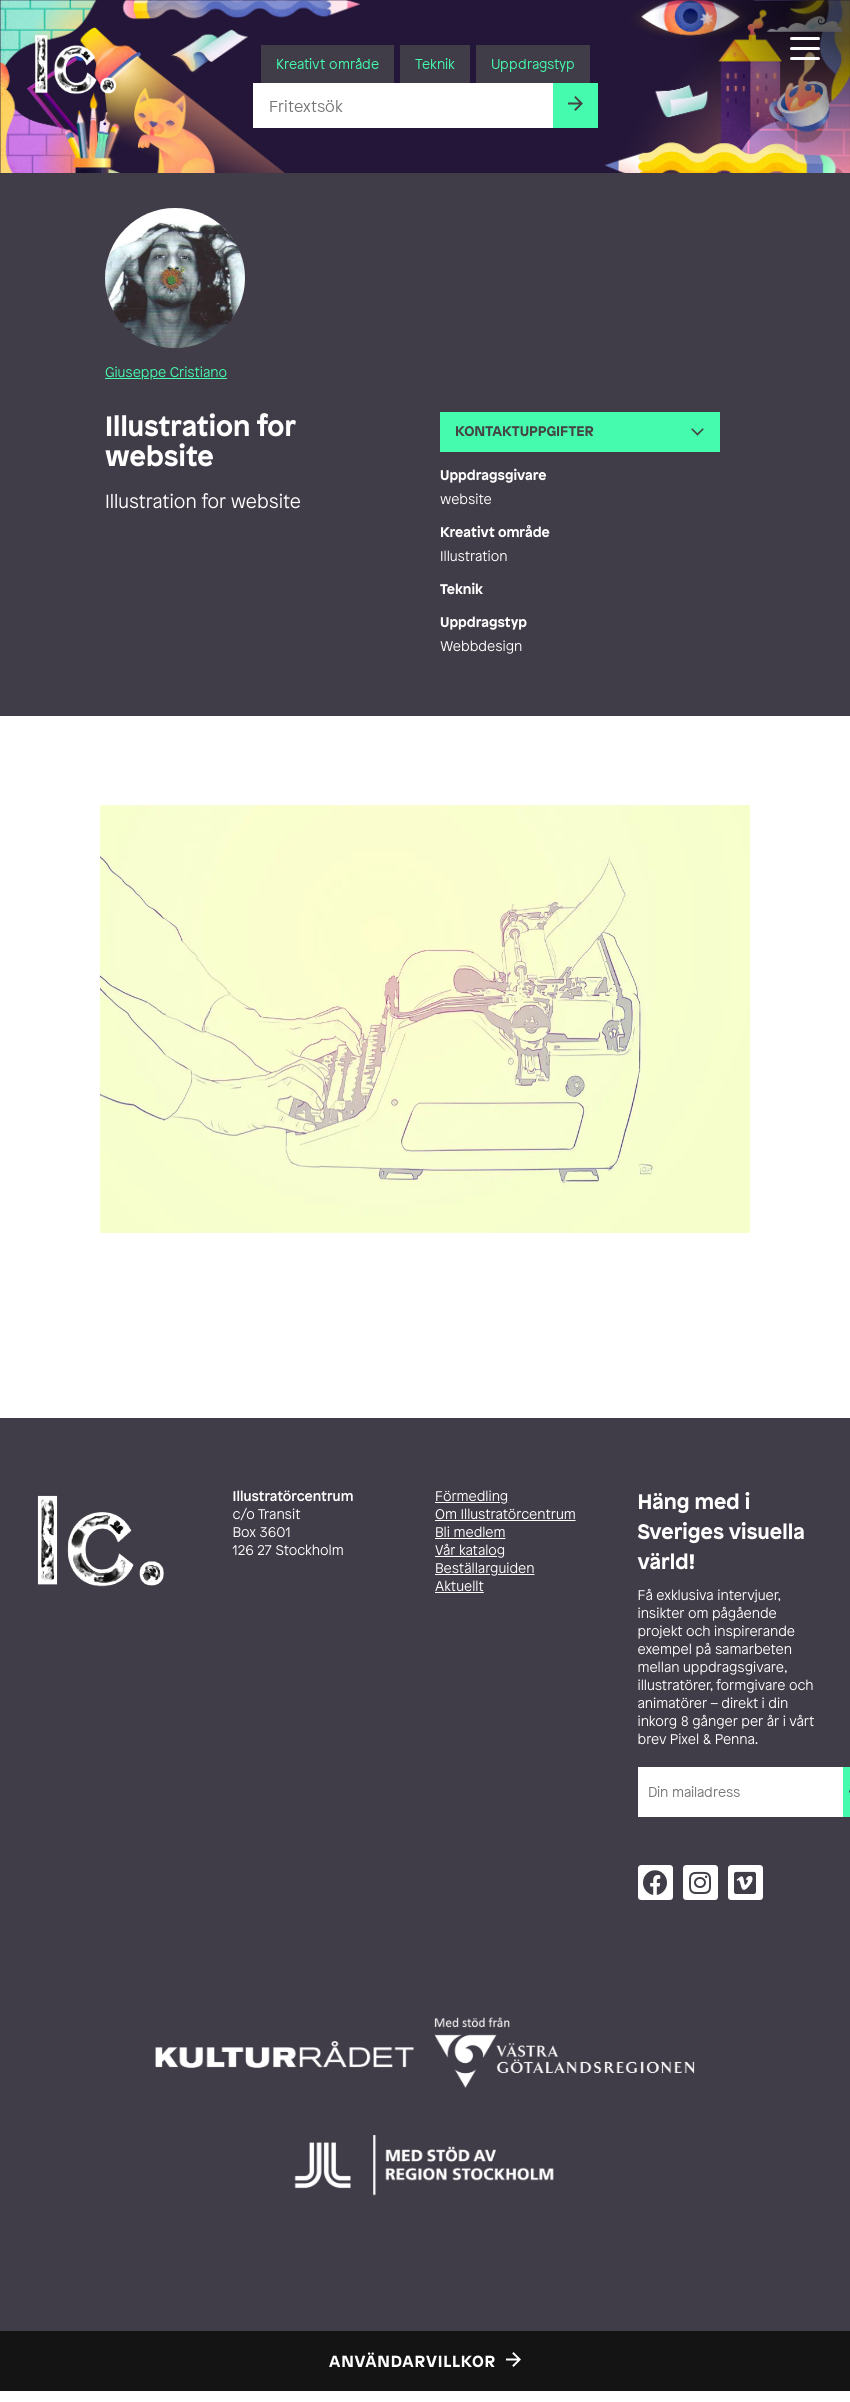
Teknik (435, 63)
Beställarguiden (484, 1568)
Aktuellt (459, 1586)
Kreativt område (327, 63)
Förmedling (471, 1496)
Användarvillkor (412, 2361)
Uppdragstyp (533, 63)
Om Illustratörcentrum (505, 1514)
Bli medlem (470, 1532)
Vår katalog (470, 1550)
